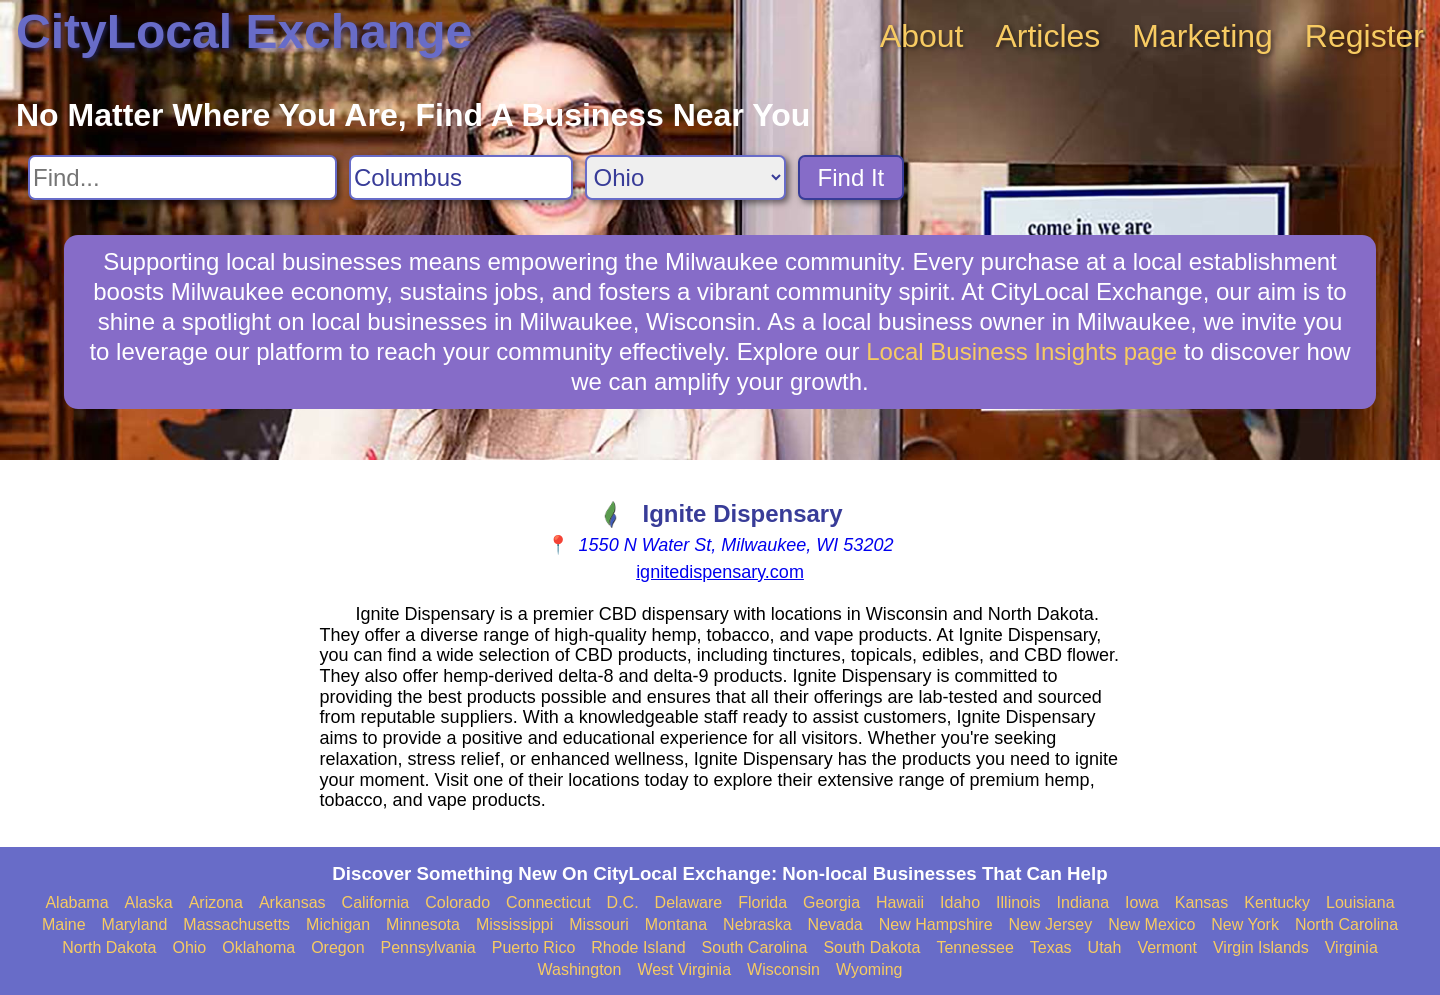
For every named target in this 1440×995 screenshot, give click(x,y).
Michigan (338, 924)
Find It (851, 177)
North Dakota (109, 947)
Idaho (960, 902)
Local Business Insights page (1021, 351)
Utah (1105, 947)
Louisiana (1360, 902)
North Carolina (1346, 924)
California (376, 902)
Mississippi (514, 924)
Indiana (1083, 902)
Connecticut (548, 902)
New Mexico (1151, 924)
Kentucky (1277, 902)
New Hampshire (936, 924)
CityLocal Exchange (244, 31)
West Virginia (684, 969)
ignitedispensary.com (720, 572)
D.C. (623, 902)
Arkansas (292, 902)
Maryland (135, 924)
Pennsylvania (428, 947)
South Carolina (755, 947)
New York (1245, 924)
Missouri (599, 924)
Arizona (216, 902)
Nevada (835, 924)
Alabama (76, 902)
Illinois (1018, 902)
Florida (762, 902)
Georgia (831, 902)
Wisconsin (783, 969)
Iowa (1142, 902)
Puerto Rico (534, 947)
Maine (64, 924)
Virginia (1351, 947)
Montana (676, 924)
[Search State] (685, 177)
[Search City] (461, 177)
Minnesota (423, 924)
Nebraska (757, 924)
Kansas (1201, 902)
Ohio (189, 947)
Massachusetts (236, 924)
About (922, 36)
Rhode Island (638, 947)
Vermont (1167, 947)
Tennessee (974, 947)
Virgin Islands (1261, 947)
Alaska (149, 902)
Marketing (1202, 36)
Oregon (337, 947)
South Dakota (871, 947)
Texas (1051, 947)
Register (1364, 36)
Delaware (689, 902)
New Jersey (1051, 924)
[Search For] (182, 177)
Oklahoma (258, 947)
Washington (579, 969)
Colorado (457, 902)
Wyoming (869, 969)
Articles (1047, 36)
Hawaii (900, 902)
